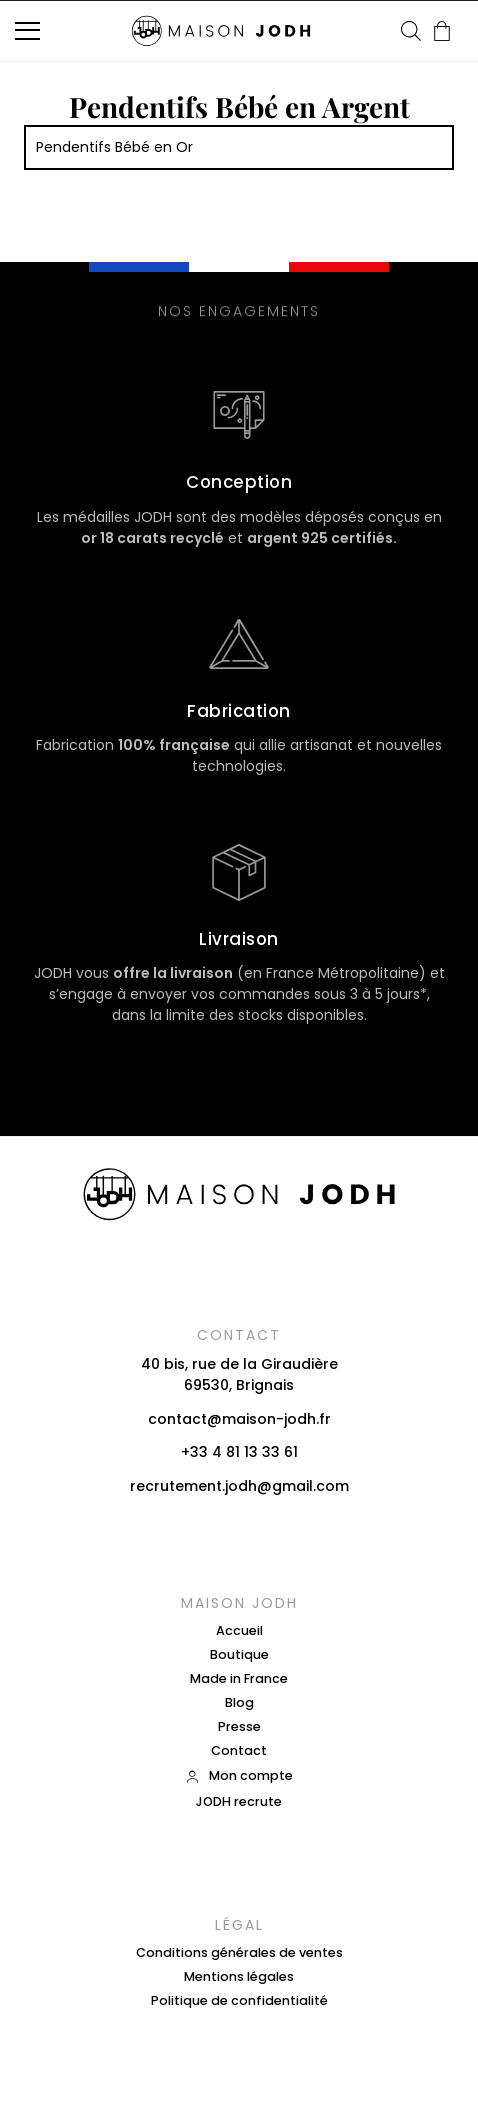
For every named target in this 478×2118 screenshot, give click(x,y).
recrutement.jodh (193, 1486)
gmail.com (310, 1486)
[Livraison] (239, 872)
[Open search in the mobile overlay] (411, 30)
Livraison (239, 939)
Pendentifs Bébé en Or (114, 147)
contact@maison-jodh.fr (239, 1419)
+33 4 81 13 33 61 (239, 1452)
